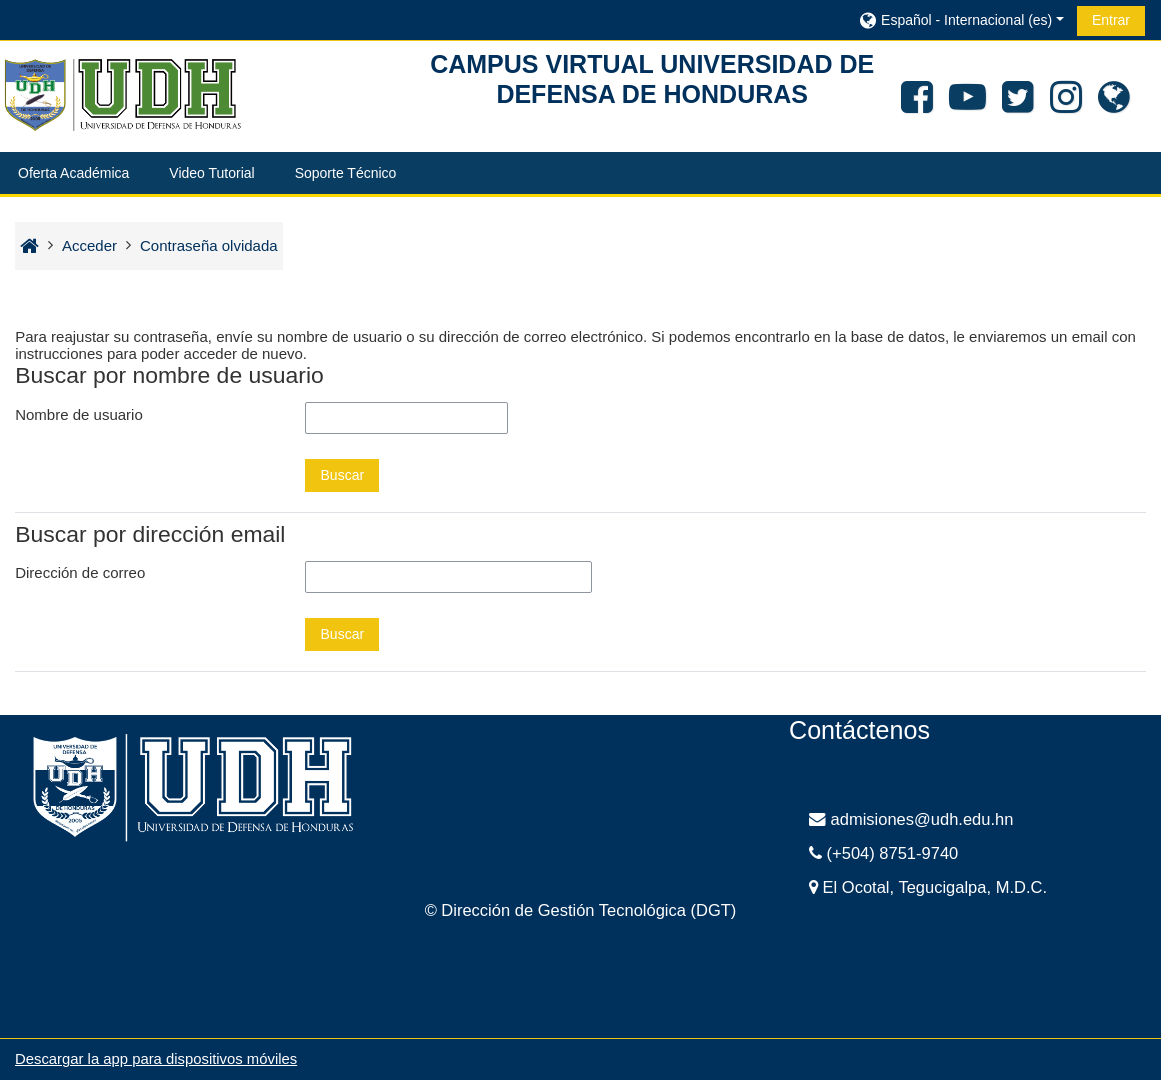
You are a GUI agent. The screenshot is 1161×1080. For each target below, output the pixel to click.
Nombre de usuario (79, 414)
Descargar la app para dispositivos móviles (156, 1059)
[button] (960, 19)
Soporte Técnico (346, 173)
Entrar (1111, 20)
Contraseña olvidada (209, 245)
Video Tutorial (211, 173)
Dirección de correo (80, 572)
